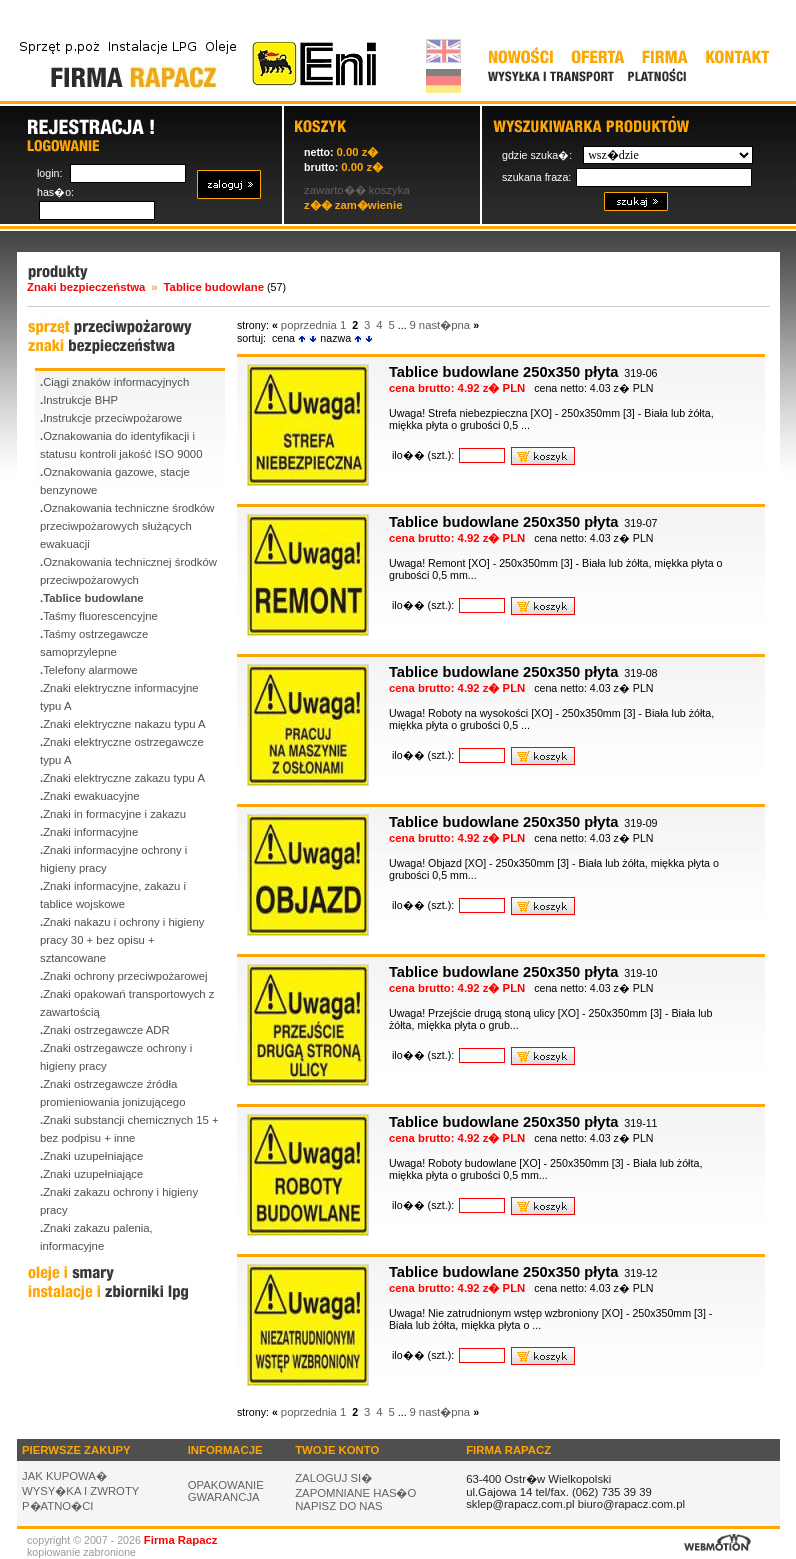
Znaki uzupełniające (93, 1156)
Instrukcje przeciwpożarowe (112, 418)
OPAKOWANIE (226, 1485)
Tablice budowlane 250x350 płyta (503, 372)
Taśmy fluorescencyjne (100, 616)
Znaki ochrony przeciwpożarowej (125, 976)
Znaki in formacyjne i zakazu (114, 814)
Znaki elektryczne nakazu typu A (124, 724)
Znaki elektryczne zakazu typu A (124, 778)
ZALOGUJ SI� (333, 1478)
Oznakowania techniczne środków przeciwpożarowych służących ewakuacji (127, 526)
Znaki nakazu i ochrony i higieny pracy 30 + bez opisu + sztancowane (122, 940)
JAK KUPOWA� (64, 1476)
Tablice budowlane (93, 598)
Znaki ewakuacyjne (91, 796)
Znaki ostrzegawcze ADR (106, 1030)
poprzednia (309, 325)
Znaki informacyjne (90, 832)
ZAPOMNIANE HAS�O (355, 1493)
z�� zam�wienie (353, 205)
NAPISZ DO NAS (339, 1506)
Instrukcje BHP (80, 400)
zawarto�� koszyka (357, 190)
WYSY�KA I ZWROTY (80, 1491)
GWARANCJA (224, 1497)
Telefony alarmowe (90, 670)
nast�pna (444, 325)
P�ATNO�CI (58, 1506)
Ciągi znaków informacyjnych (116, 382)
